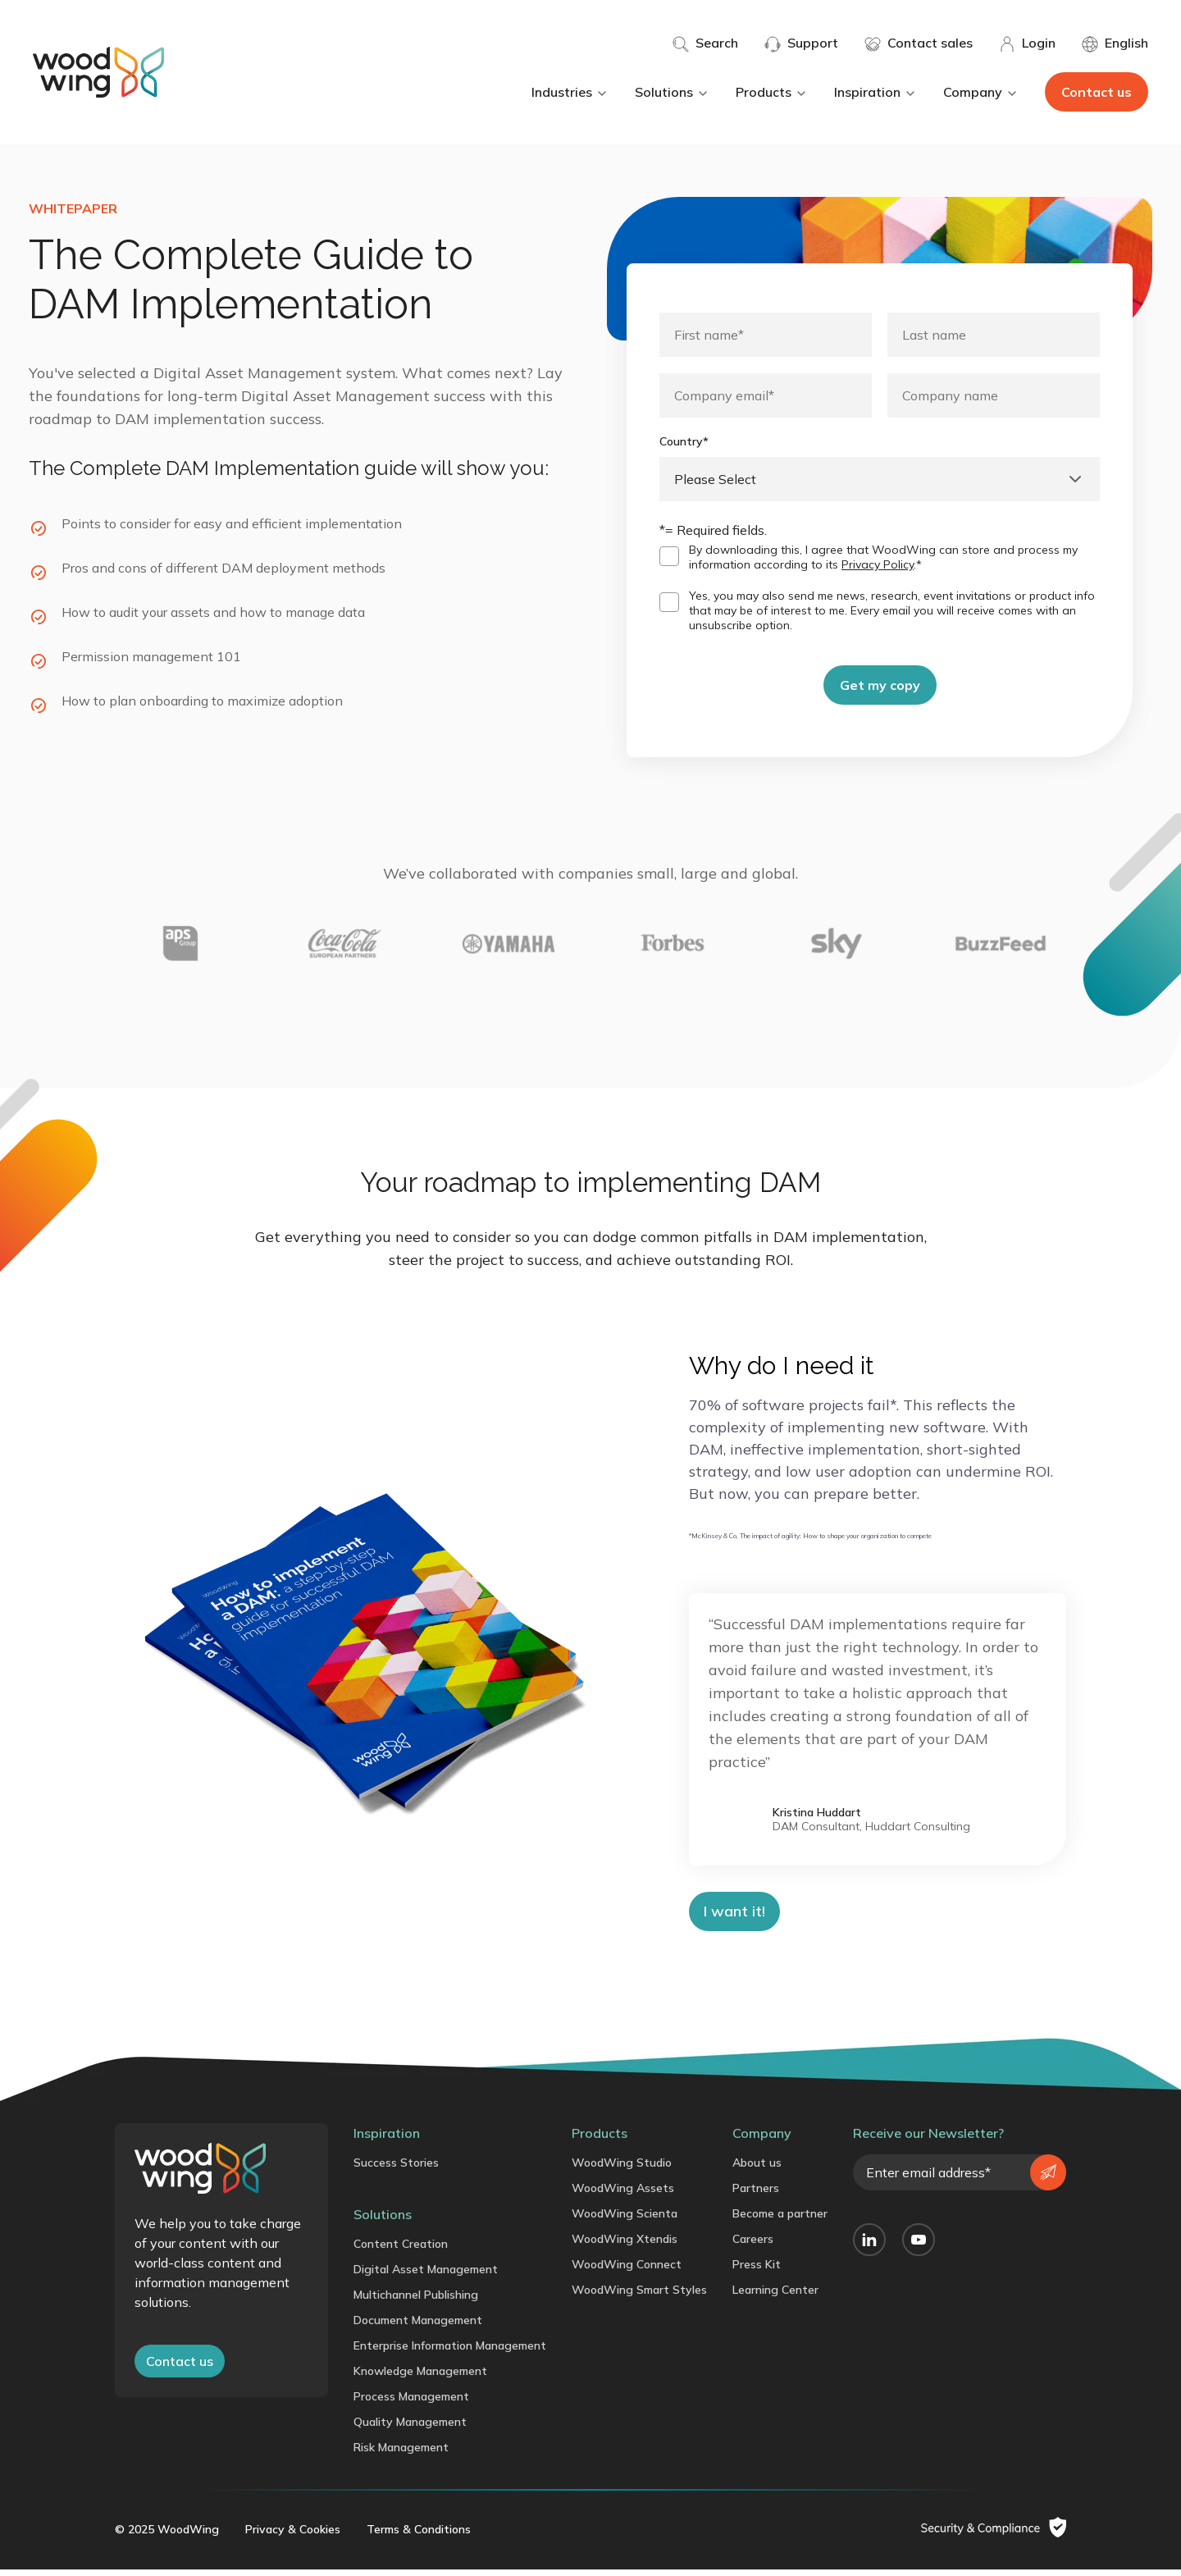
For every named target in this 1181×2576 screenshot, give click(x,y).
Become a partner (780, 2220)
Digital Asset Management (425, 2275)
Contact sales (918, 43)
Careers (752, 2245)
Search (705, 43)
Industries (570, 92)
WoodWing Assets (623, 2194)
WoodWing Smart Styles (639, 2296)
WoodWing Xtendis (624, 2245)
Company (981, 92)
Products (772, 92)
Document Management (417, 2326)
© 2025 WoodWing (167, 2535)
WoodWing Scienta (624, 2220)
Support (801, 43)
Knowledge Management (420, 2377)
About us (757, 2169)
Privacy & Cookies (292, 2535)
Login (1027, 43)
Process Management (411, 2403)
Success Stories (396, 2169)
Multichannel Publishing (415, 2301)
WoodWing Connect (627, 2270)
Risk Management (401, 2453)
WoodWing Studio (622, 2169)
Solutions (672, 92)
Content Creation (400, 2250)
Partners (755, 2194)
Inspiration (875, 92)
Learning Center (775, 2296)
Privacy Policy (877, 564)
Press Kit (756, 2270)
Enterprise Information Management (449, 2352)
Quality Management (410, 2428)
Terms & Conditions (419, 2535)
